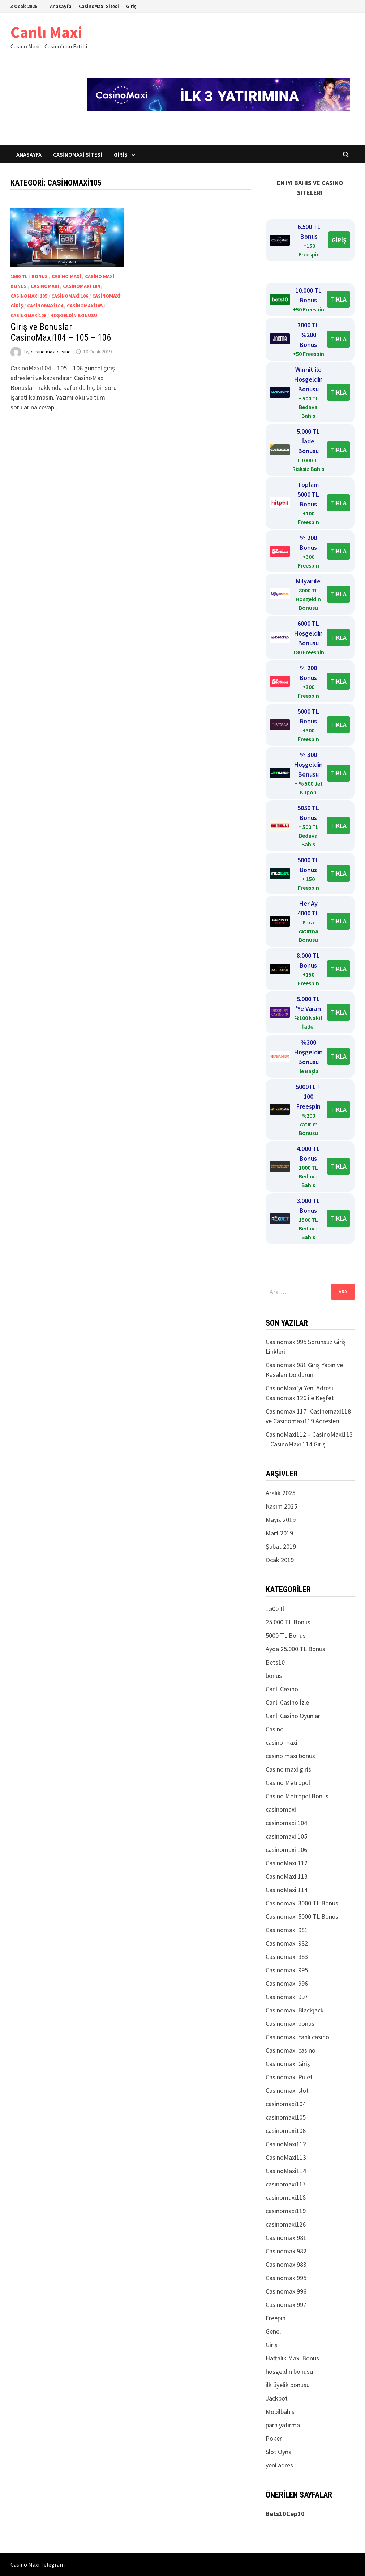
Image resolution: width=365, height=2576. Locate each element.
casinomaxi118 (286, 2197)
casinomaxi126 (286, 2224)
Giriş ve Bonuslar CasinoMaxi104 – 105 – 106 (60, 332)
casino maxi (66, 276)
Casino (275, 1729)
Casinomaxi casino (290, 2050)
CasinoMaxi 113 (287, 1876)
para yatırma (283, 2425)
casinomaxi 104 (81, 286)
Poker (274, 2438)
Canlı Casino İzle (287, 1702)
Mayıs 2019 (281, 1520)
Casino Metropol (288, 1782)
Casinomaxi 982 (287, 1943)
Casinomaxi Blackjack (295, 2010)
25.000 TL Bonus (288, 1622)
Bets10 (275, 1662)
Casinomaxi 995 (287, 1970)
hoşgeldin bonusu (73, 315)
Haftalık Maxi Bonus (292, 2358)
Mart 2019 (279, 1533)
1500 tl (18, 276)
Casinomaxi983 (286, 2264)
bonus (39, 276)
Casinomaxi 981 (287, 1930)
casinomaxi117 (286, 2184)
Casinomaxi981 (286, 2237)
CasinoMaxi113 (286, 2157)
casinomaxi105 (85, 305)
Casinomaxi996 (286, 2291)
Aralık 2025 (280, 1493)
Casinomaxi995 (286, 2278)
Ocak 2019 (280, 1560)
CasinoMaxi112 (286, 2144)
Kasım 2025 (281, 1506)
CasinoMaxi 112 (287, 1863)
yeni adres (279, 2465)
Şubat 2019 (281, 1546)
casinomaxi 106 (69, 296)
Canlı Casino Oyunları (294, 1716)
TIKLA (338, 299)
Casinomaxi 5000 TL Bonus (302, 1916)
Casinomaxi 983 (287, 1956)
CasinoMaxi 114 (287, 1890)
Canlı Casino (282, 1689)
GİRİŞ (339, 240)
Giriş (131, 6)
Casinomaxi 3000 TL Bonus (302, 1903)
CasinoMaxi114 (286, 2171)
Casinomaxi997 (286, 2304)
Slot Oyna (279, 2452)
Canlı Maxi (46, 32)
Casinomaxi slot (287, 2090)
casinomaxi (45, 286)
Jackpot (277, 2398)
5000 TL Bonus (286, 1635)
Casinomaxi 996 (287, 1983)
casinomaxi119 (286, 2211)
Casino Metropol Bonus (297, 1796)
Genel (273, 2331)
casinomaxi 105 (28, 296)
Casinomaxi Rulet (289, 2077)
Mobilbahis (280, 2411)
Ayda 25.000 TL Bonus (295, 1649)
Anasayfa (61, 6)
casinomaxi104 (45, 305)
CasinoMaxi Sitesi (99, 6)
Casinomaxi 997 (287, 1997)
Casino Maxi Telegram (37, 2564)
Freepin (275, 2318)
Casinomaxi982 (286, 2251)
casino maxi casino (51, 351)
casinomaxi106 (28, 315)
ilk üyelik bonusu (288, 2385)
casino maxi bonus (290, 1756)
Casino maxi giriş (288, 1769)
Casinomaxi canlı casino (297, 2037)
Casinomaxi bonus (290, 2023)
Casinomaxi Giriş (288, 2063)
